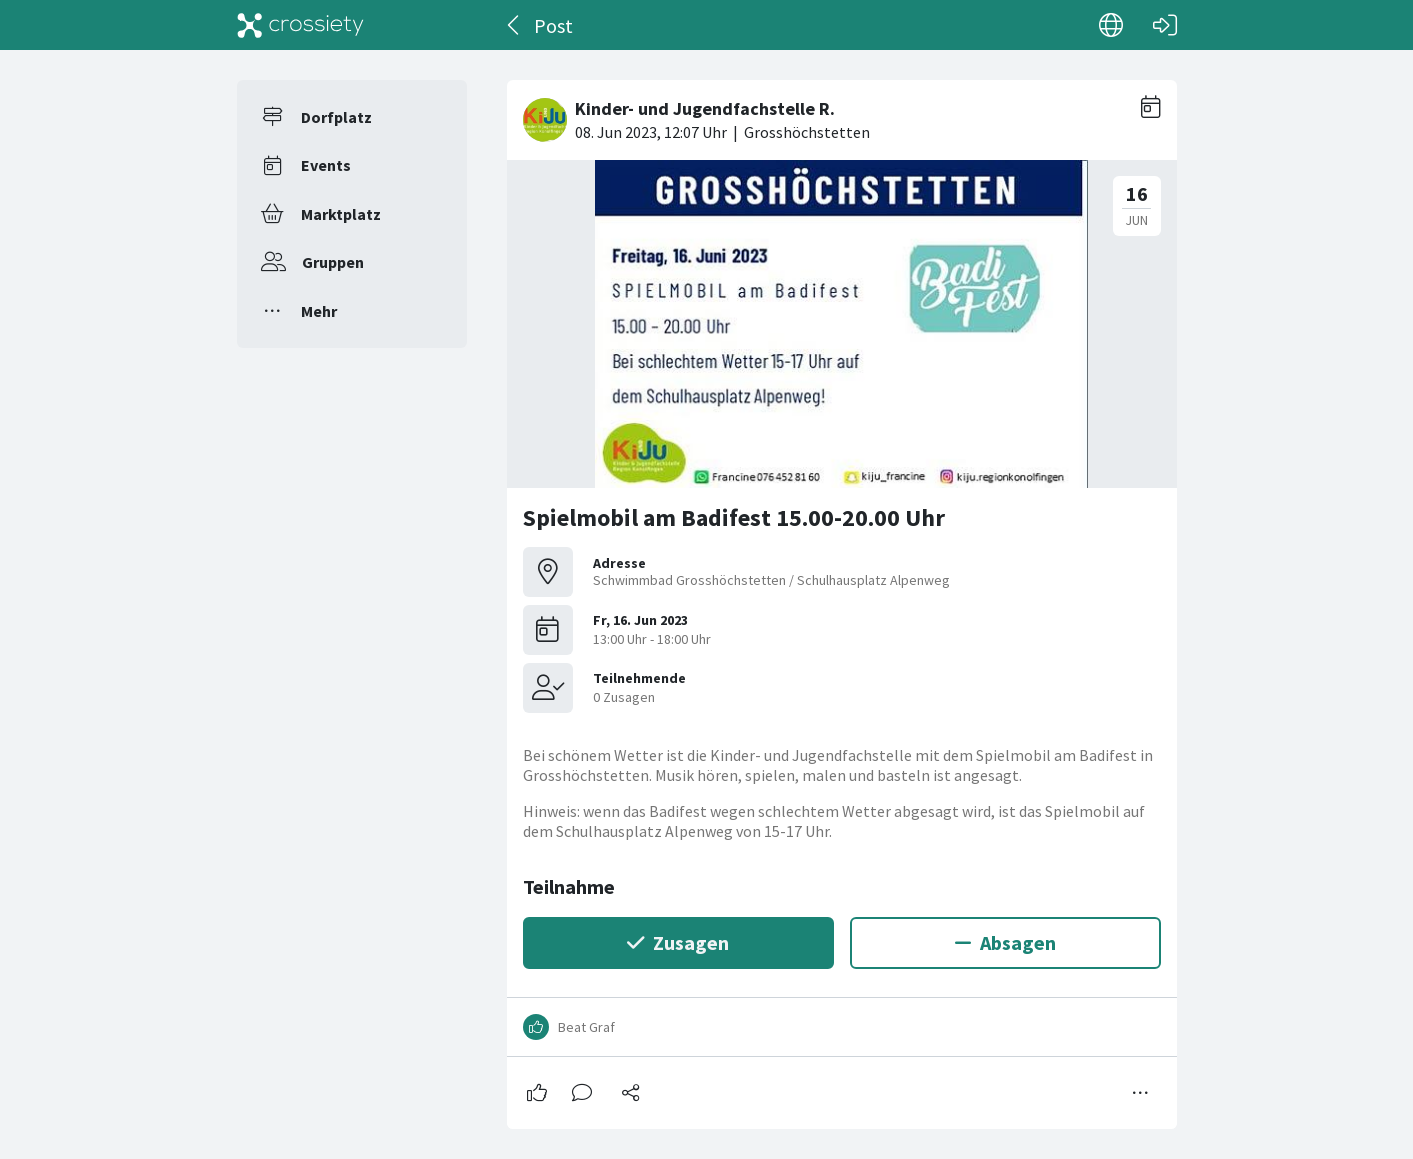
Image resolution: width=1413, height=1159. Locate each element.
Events (326, 165)
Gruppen (333, 262)
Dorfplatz (336, 117)
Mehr (319, 311)
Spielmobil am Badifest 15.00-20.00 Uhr (734, 517)
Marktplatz (341, 214)
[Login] (1165, 25)
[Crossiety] (301, 25)
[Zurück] (514, 25)
